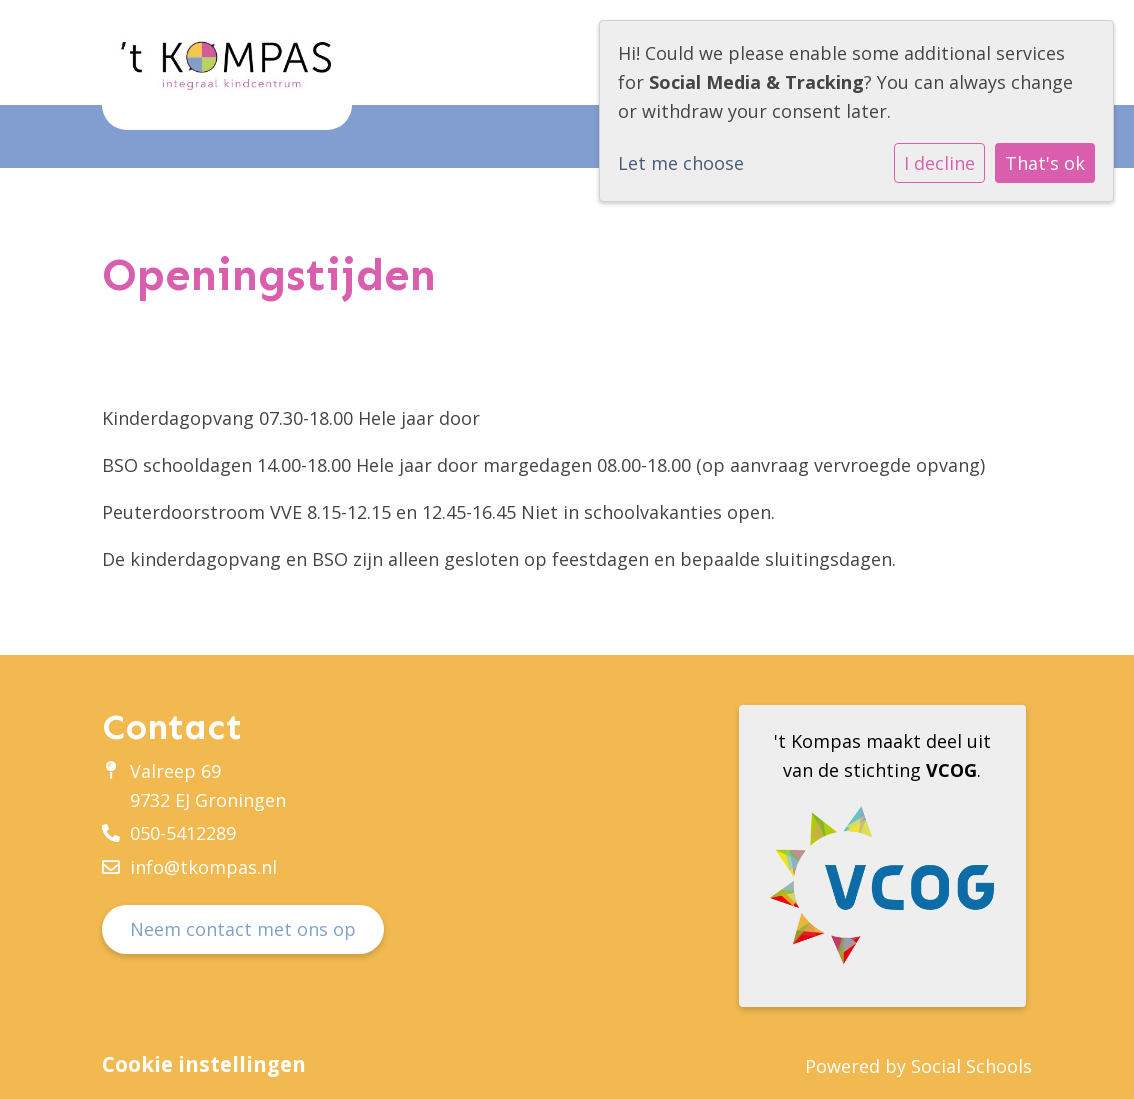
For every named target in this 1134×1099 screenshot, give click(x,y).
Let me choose (681, 163)
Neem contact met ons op (243, 929)
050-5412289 (183, 833)
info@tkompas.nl (203, 867)
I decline (939, 163)
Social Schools (971, 1066)
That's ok (1045, 163)
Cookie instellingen (204, 1064)
